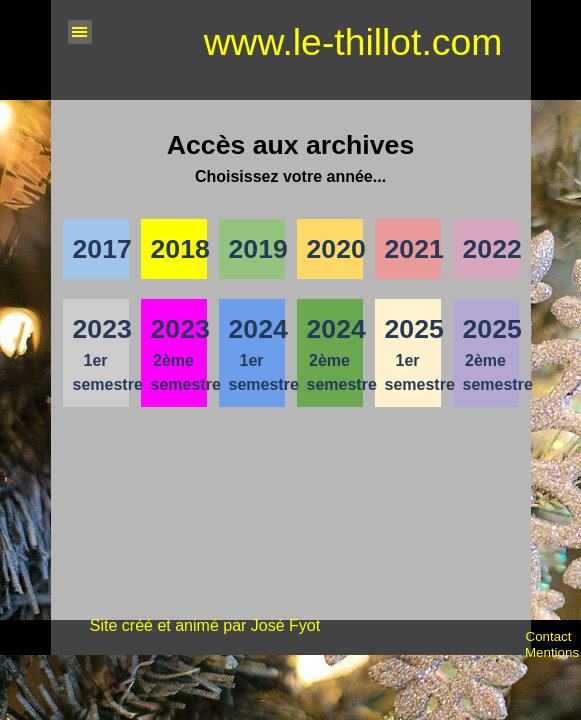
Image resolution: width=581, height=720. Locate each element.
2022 (492, 249)
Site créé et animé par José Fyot (205, 625)
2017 (102, 249)
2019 (258, 249)
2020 (336, 249)
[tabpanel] (291, 157)
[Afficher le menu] (80, 32)
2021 (414, 249)
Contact (549, 636)
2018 (180, 249)
